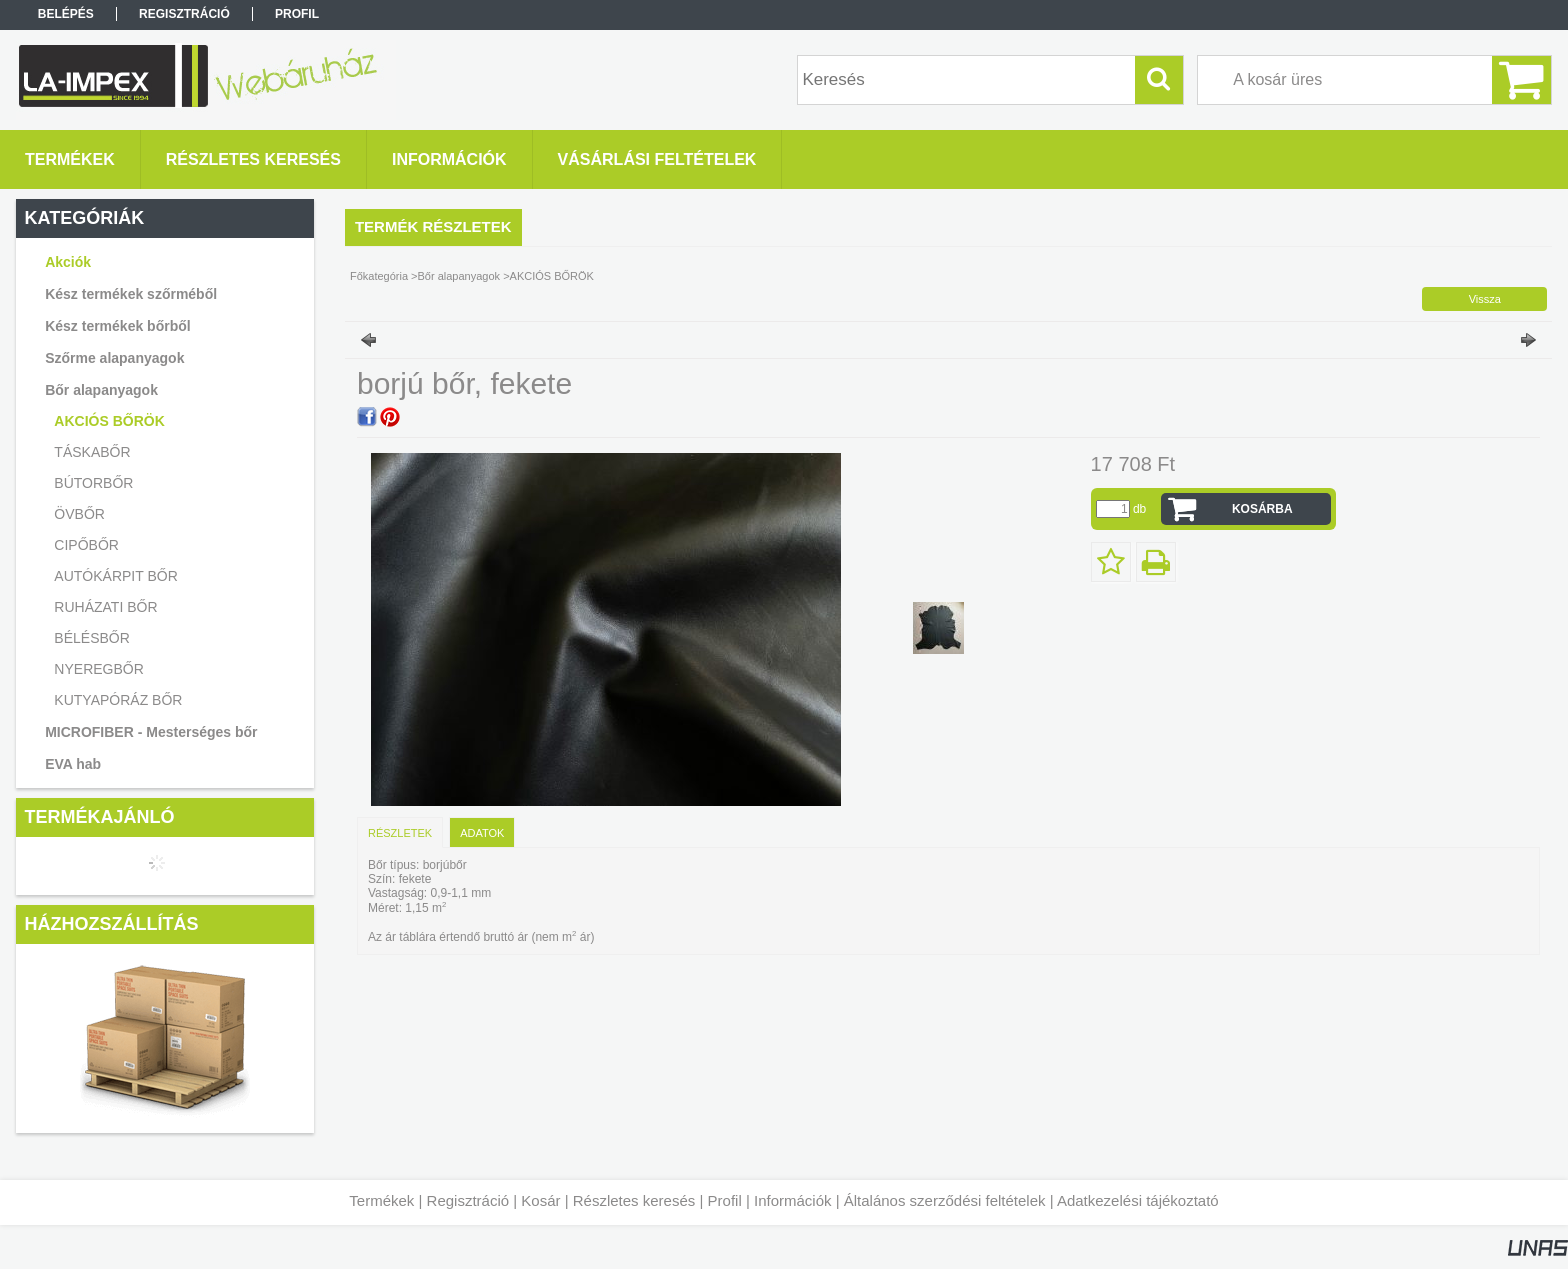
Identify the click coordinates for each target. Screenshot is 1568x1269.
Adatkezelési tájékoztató (1138, 1200)
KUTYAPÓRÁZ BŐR (118, 700)
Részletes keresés (634, 1200)
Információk (793, 1200)
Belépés (66, 14)
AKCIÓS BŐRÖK (109, 421)
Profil (725, 1200)
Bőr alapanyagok (459, 276)
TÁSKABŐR (92, 452)
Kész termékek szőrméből (131, 294)
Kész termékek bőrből (118, 326)
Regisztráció (468, 1200)
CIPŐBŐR (86, 545)
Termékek (381, 1200)
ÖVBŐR (79, 514)
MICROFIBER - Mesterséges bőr (151, 732)
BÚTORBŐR (93, 483)
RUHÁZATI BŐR (105, 607)
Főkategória (379, 276)
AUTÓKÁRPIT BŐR (115, 576)
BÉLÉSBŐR (91, 638)
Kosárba (1262, 509)
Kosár (540, 1200)
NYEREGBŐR (98, 669)
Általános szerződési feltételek (945, 1200)
